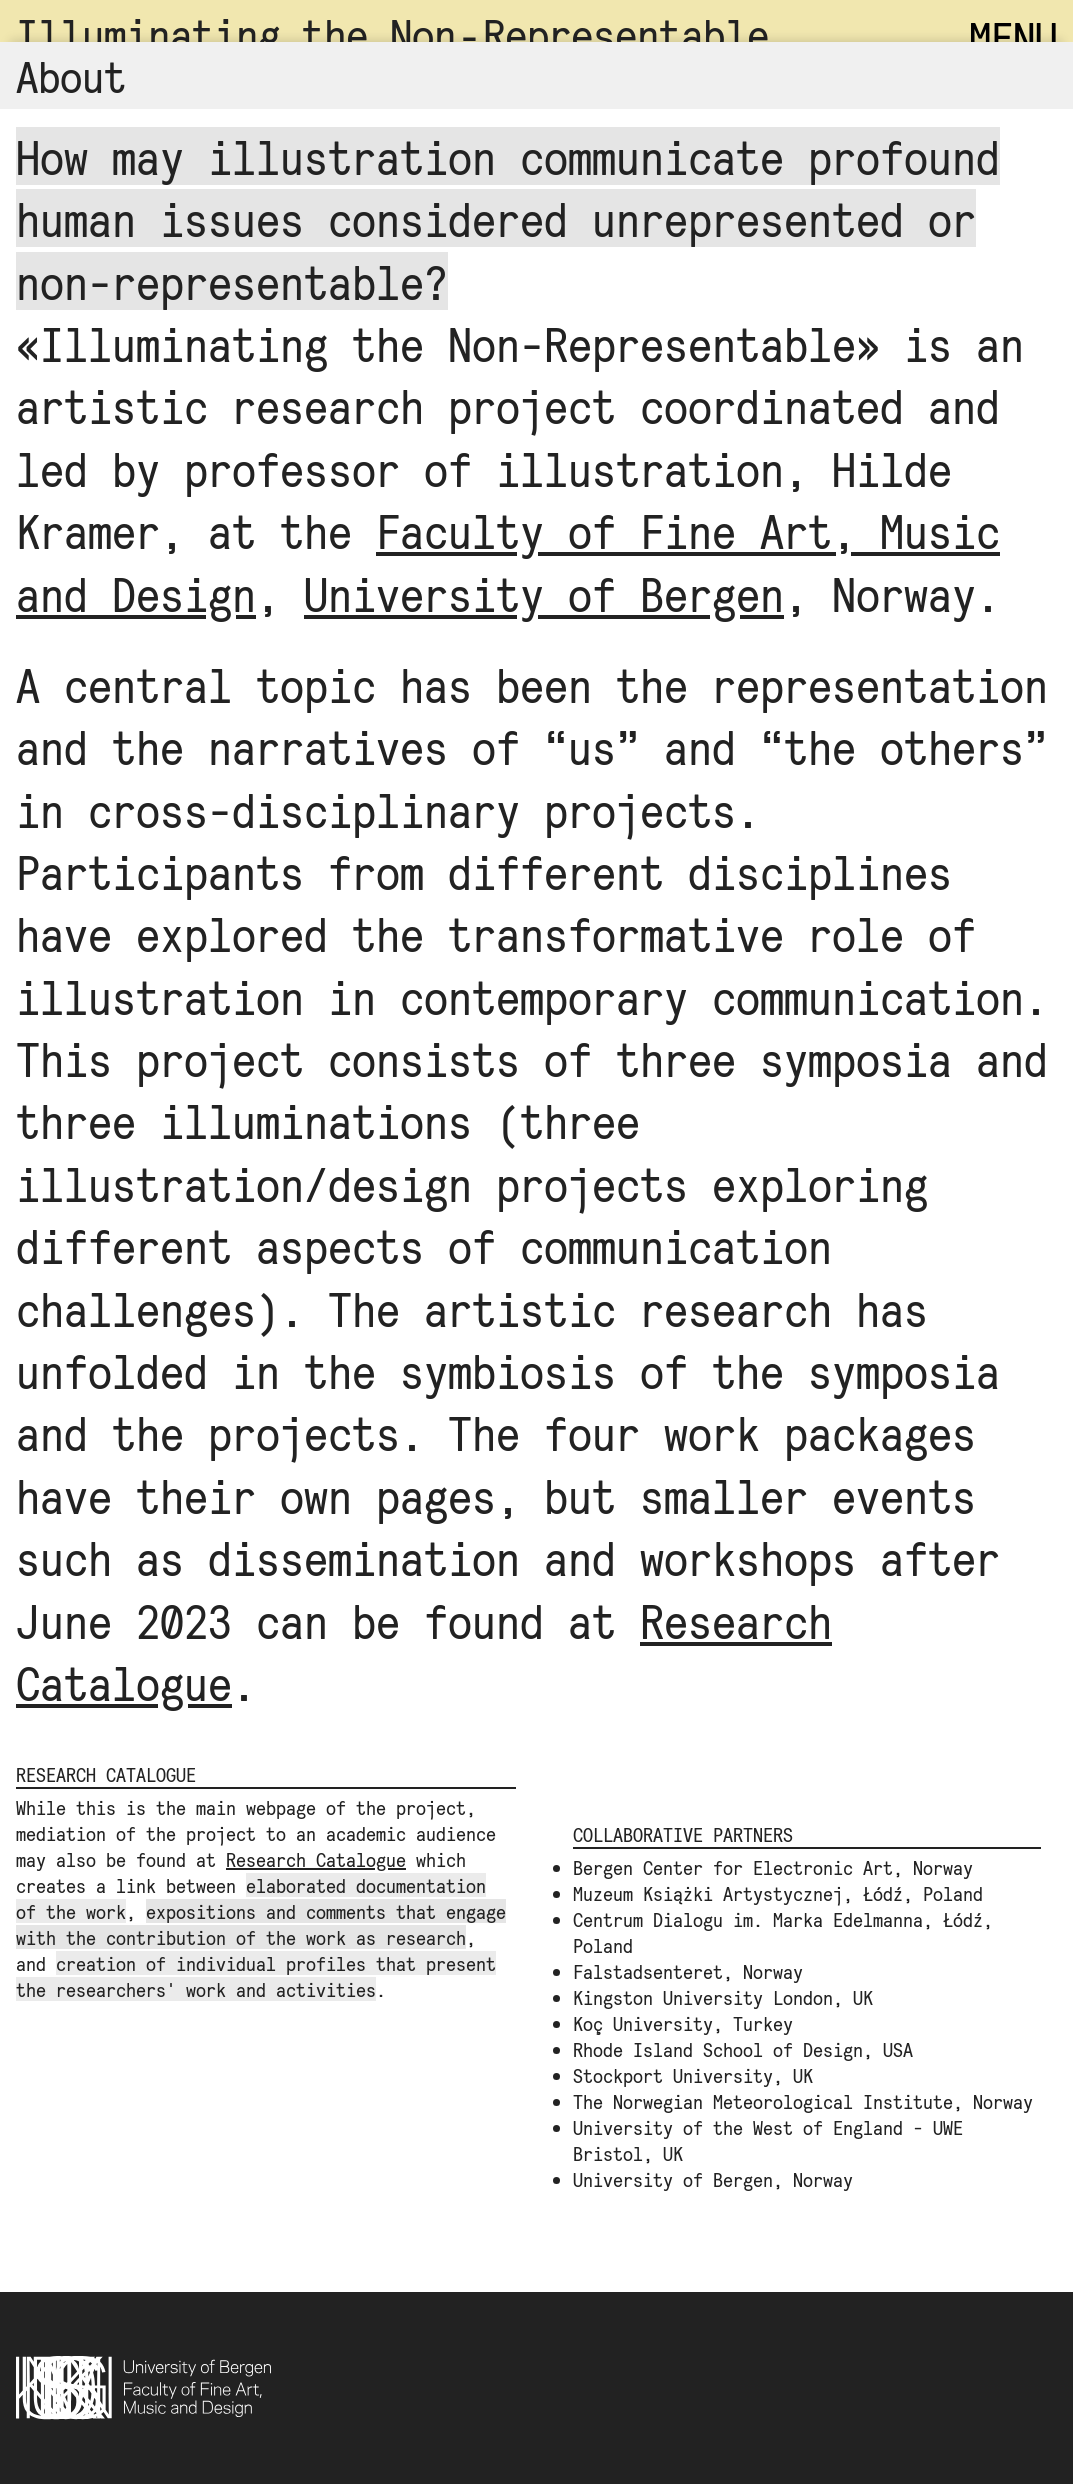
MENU (1013, 37)
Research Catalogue (316, 1859)
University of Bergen (544, 593)
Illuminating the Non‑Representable (392, 33)
